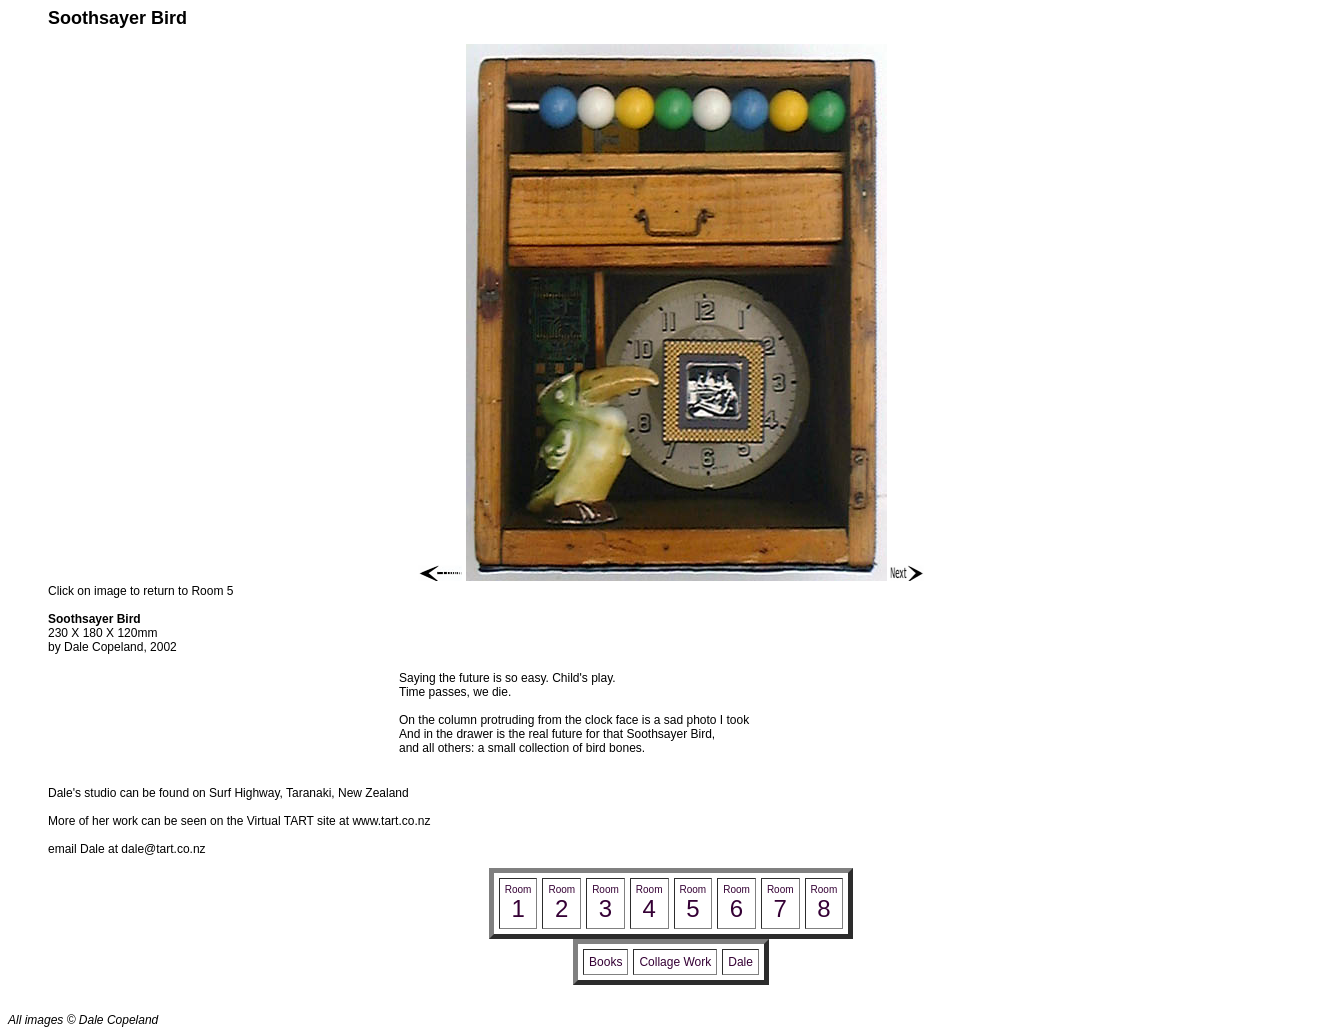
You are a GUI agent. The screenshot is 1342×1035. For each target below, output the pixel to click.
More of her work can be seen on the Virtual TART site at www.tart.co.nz (239, 821)
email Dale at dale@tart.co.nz (127, 849)
